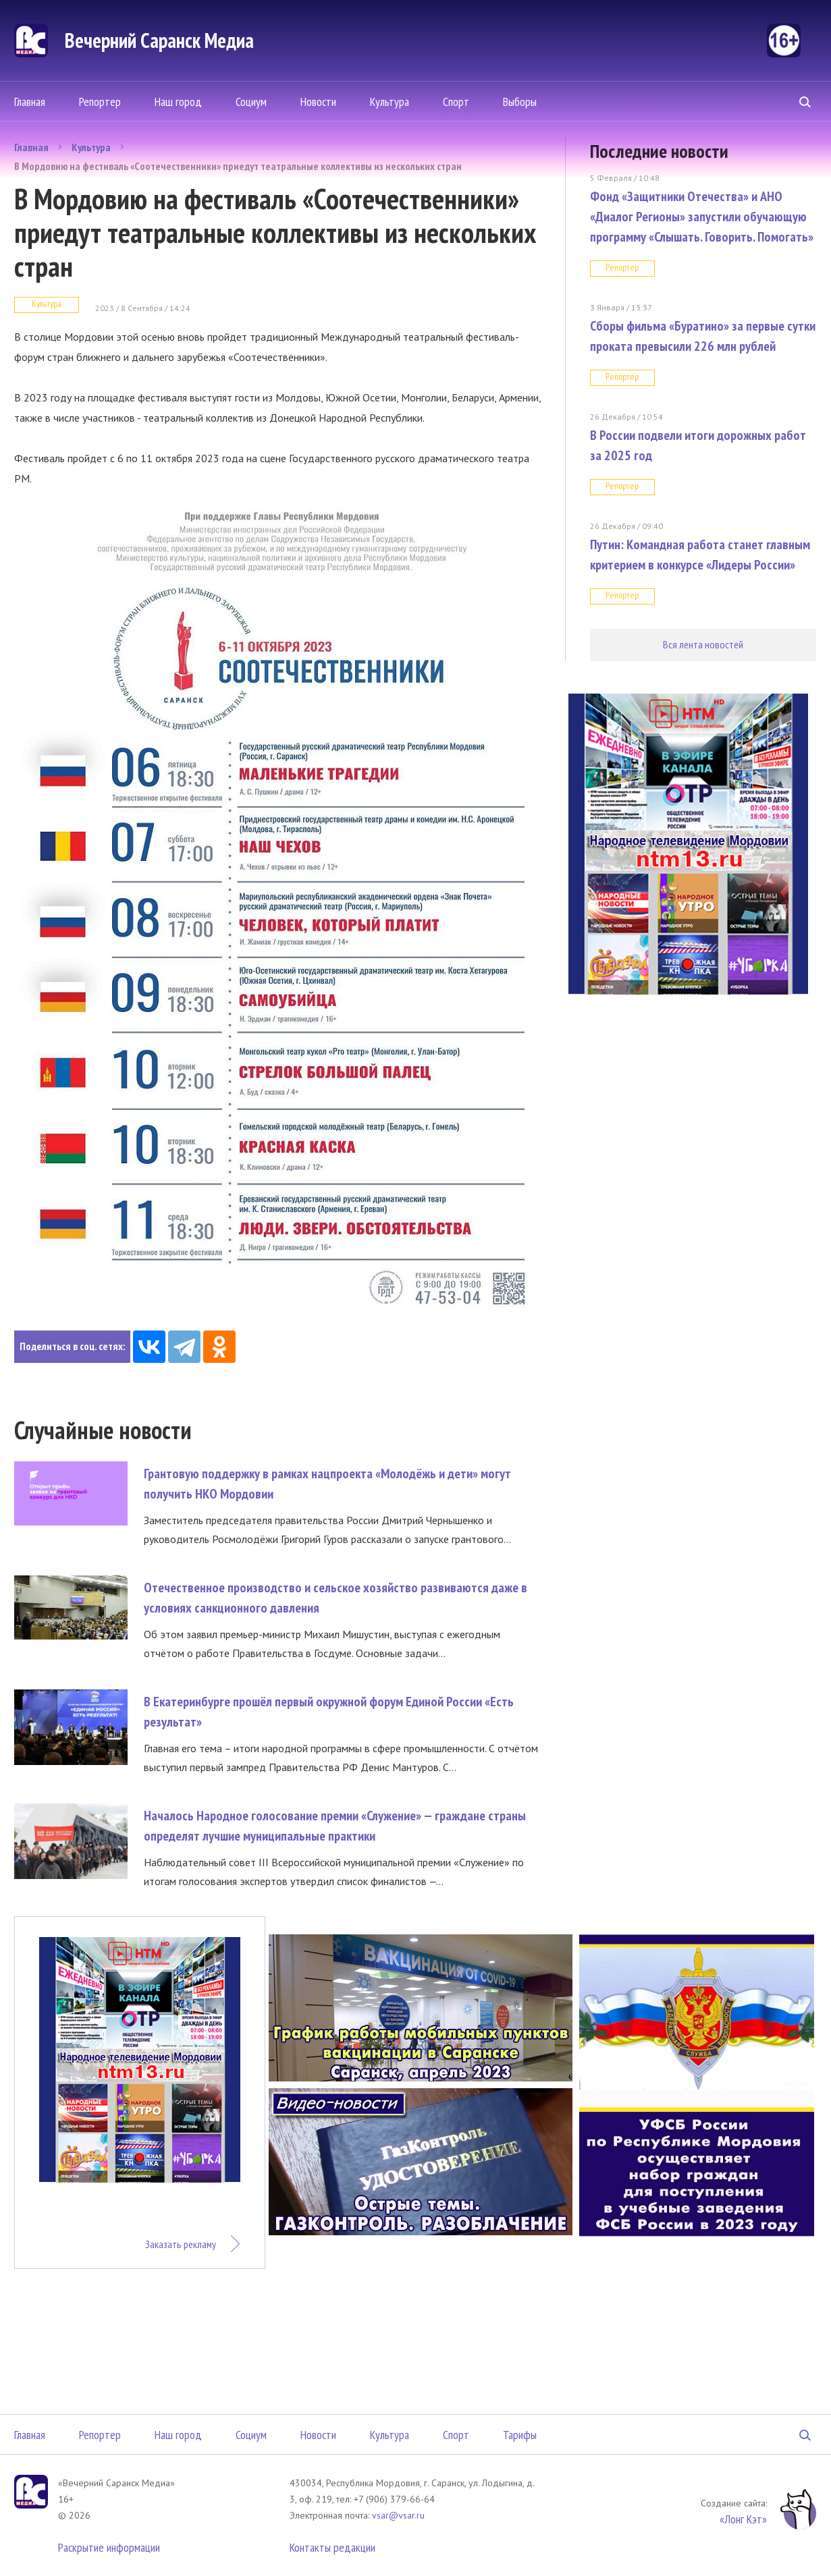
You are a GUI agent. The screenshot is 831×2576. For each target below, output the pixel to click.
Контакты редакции (332, 2547)
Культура (389, 101)
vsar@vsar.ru (398, 2515)
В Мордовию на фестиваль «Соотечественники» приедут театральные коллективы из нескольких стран (238, 166)
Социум (251, 101)
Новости (318, 101)
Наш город (178, 101)
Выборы (520, 101)
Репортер (100, 101)
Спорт (456, 101)
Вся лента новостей (703, 644)
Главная (29, 101)
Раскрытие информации (109, 2547)
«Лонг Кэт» (743, 2519)
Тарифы (520, 2434)
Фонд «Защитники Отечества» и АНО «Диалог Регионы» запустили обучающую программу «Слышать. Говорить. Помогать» (701, 217)
